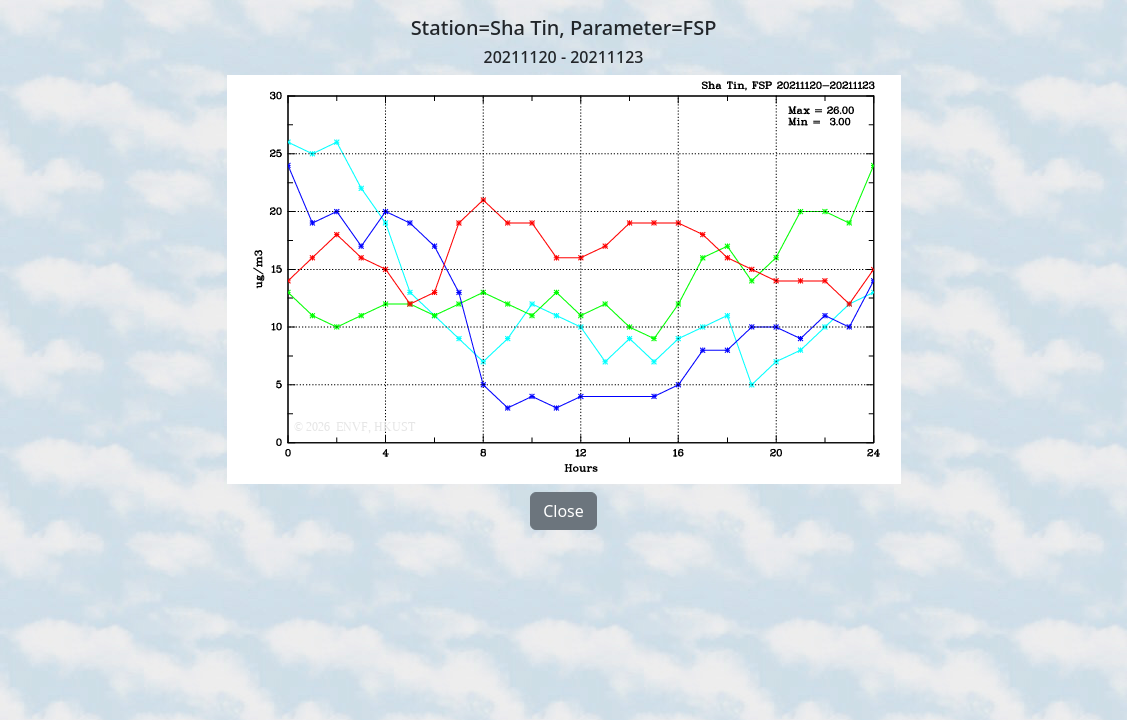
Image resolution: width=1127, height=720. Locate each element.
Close (563, 511)
